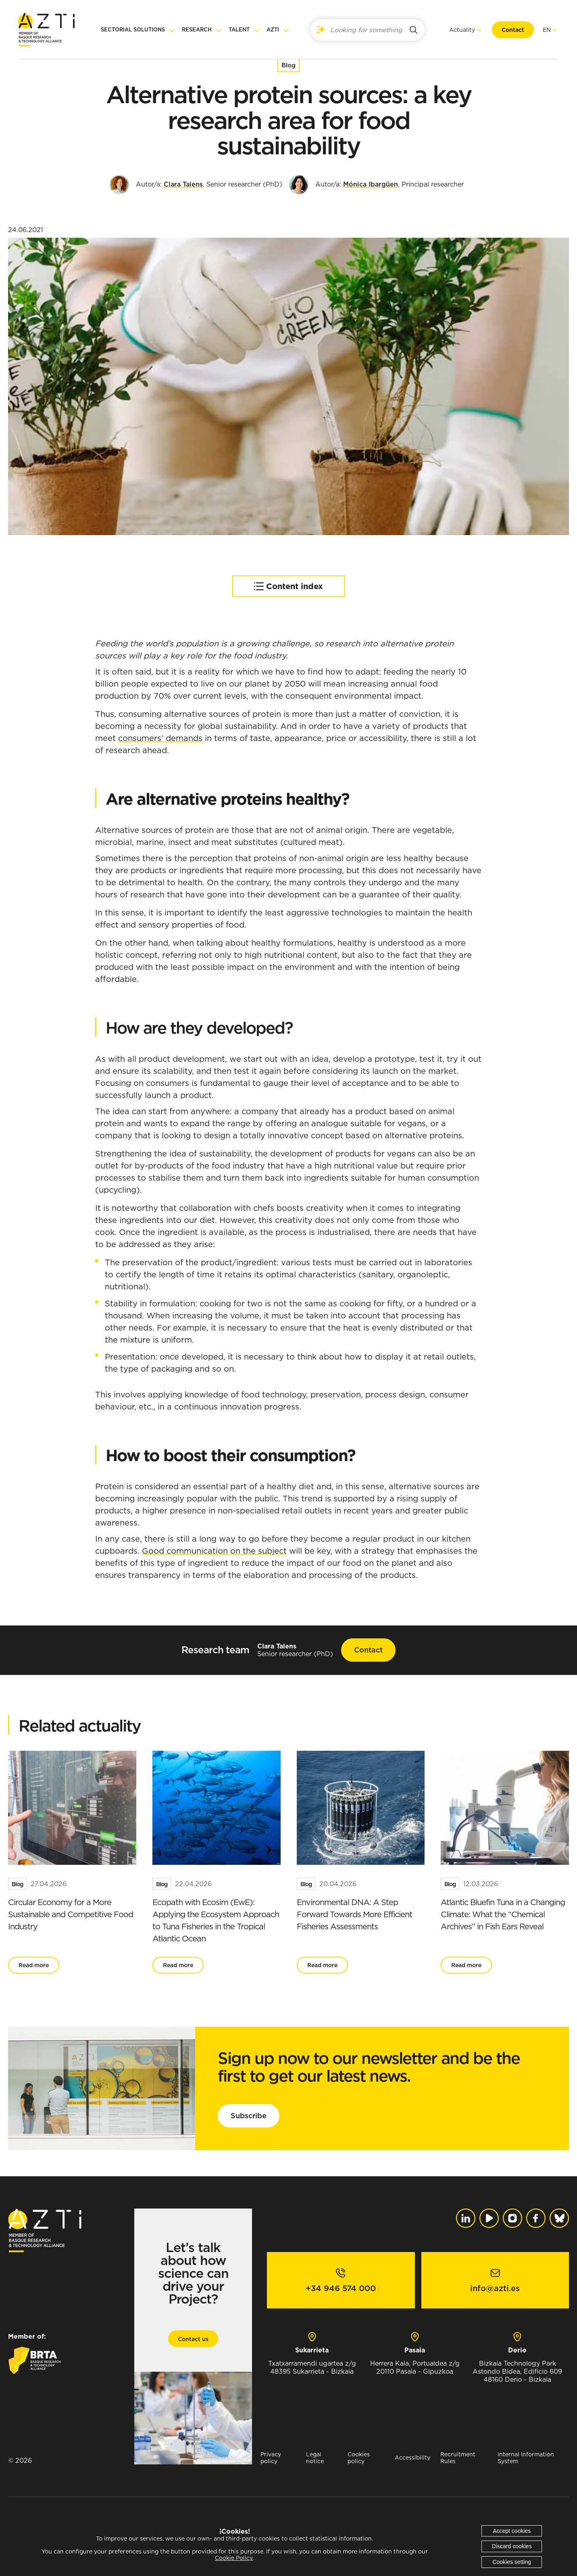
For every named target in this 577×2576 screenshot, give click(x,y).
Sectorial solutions (133, 29)
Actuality (461, 29)
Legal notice (315, 2457)
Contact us (193, 2339)
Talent (239, 29)
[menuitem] (546, 29)
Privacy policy (270, 2457)
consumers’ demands (160, 738)
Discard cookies (512, 2546)
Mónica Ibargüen (370, 184)
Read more (34, 1965)
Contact (511, 29)
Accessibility (412, 2457)
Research (197, 29)
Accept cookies (512, 2531)
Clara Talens (183, 184)
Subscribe (249, 2115)
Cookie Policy (234, 2558)
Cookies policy (359, 2457)
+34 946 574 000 (341, 2288)
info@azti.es (495, 2288)
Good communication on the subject (214, 1551)
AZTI (273, 29)
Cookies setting (511, 2562)
